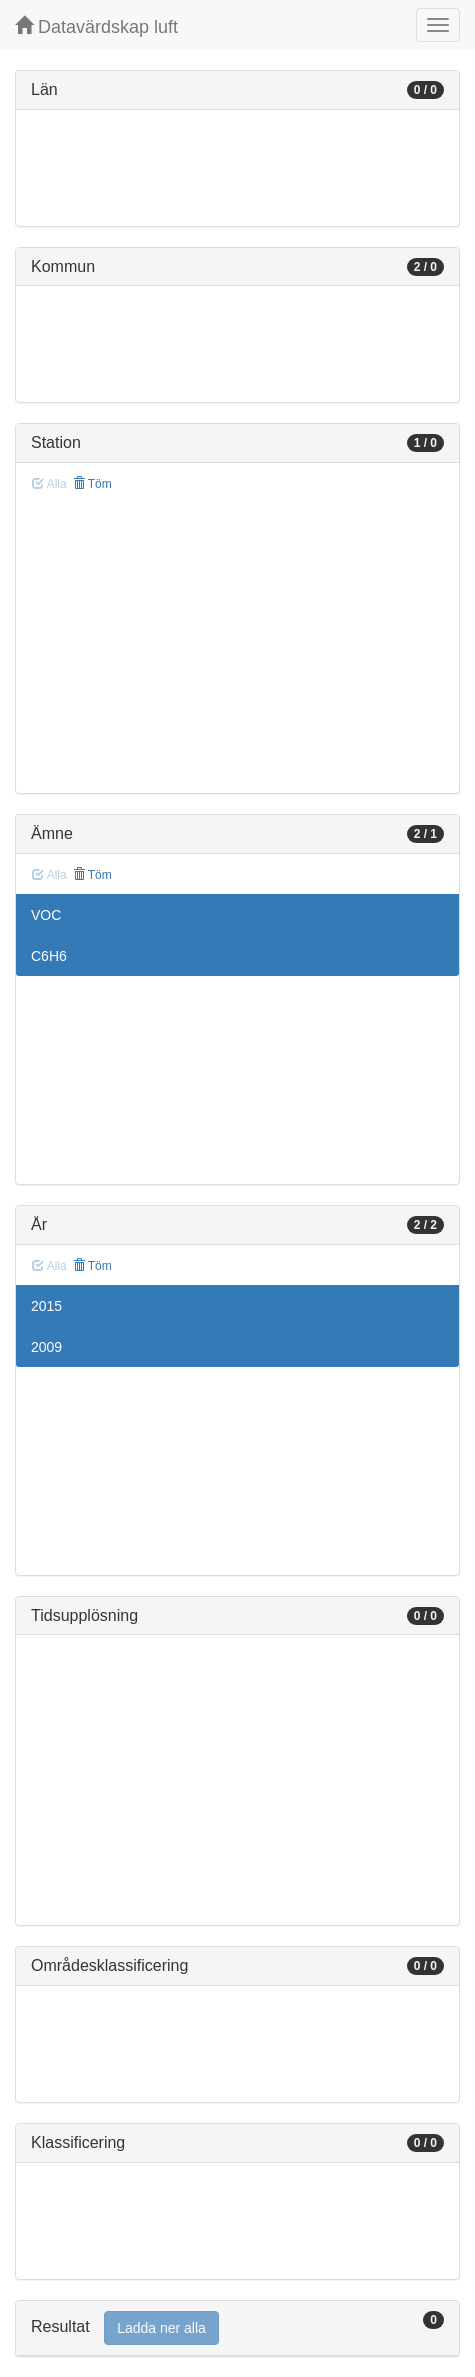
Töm (92, 484)
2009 (46, 1347)
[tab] (237, 2328)
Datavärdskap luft (96, 26)
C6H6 (49, 956)
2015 (46, 1306)
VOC (46, 915)
